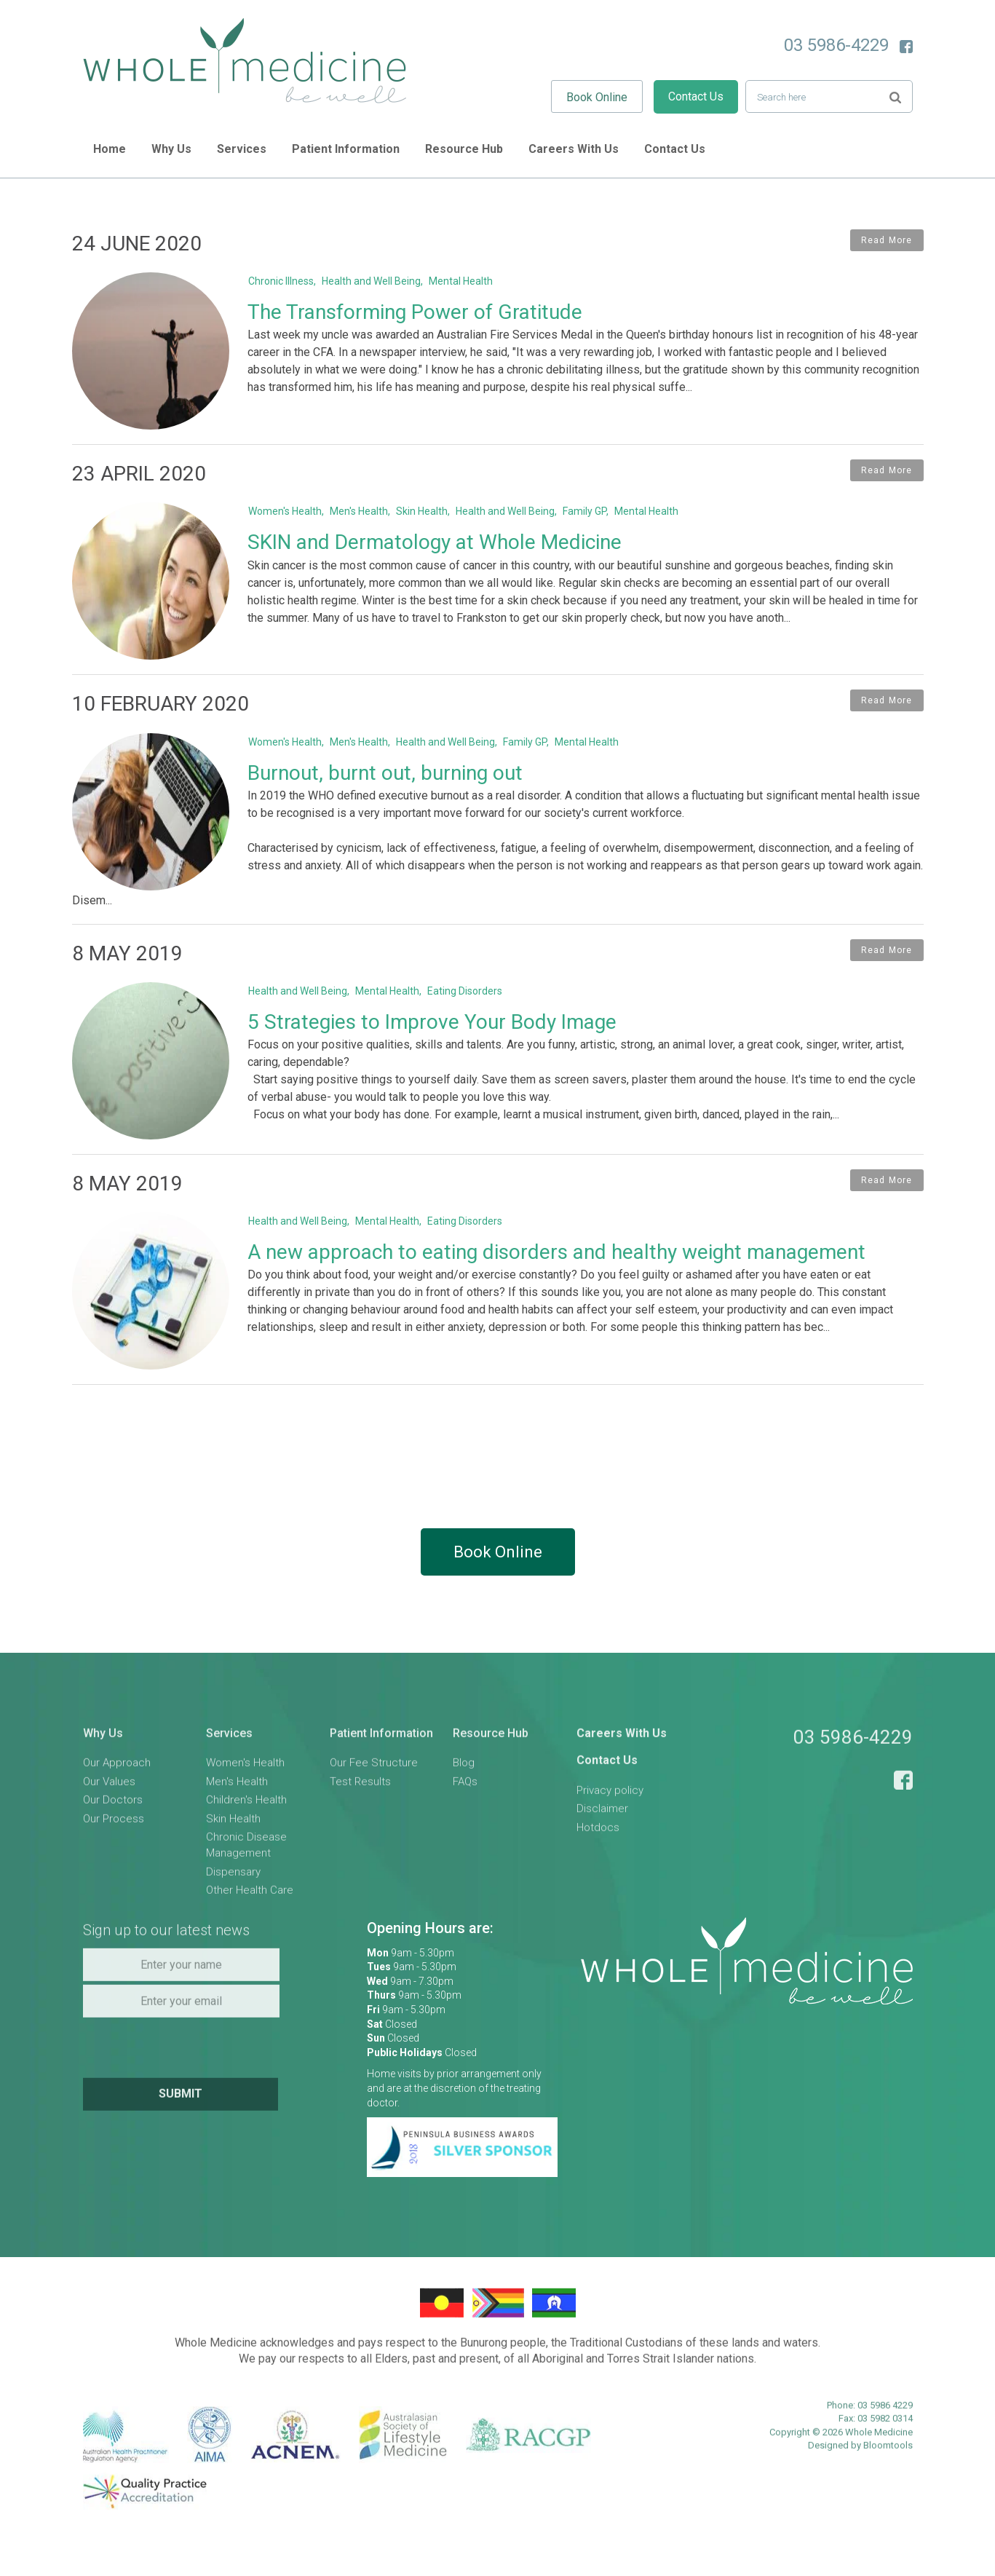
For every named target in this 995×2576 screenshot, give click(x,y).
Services (242, 149)
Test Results (360, 1818)
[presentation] (182, 2083)
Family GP (587, 514)
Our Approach (117, 1799)
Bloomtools (888, 2481)
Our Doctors (113, 1836)
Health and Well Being (374, 281)
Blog (464, 1799)
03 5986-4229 (836, 45)
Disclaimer (602, 1845)
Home (110, 149)
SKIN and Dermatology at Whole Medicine (437, 545)
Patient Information (346, 149)
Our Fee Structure (374, 1799)
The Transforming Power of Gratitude (417, 312)
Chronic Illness (284, 281)
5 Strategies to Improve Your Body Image (434, 1045)
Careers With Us (574, 149)
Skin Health (425, 514)
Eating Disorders (467, 1014)
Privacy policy (609, 1826)
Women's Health (288, 514)
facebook (906, 46)
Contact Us (696, 96)
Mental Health (464, 281)
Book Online (596, 97)
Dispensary (233, 1908)
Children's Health (246, 1836)
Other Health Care (249, 1926)
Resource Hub (465, 149)
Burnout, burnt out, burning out (388, 779)
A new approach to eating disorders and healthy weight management (559, 1278)
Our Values (109, 1818)
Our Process (113, 1855)
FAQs (465, 1818)
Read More (887, 240)
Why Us (172, 149)
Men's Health (362, 514)
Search (895, 96)
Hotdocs (597, 1863)
